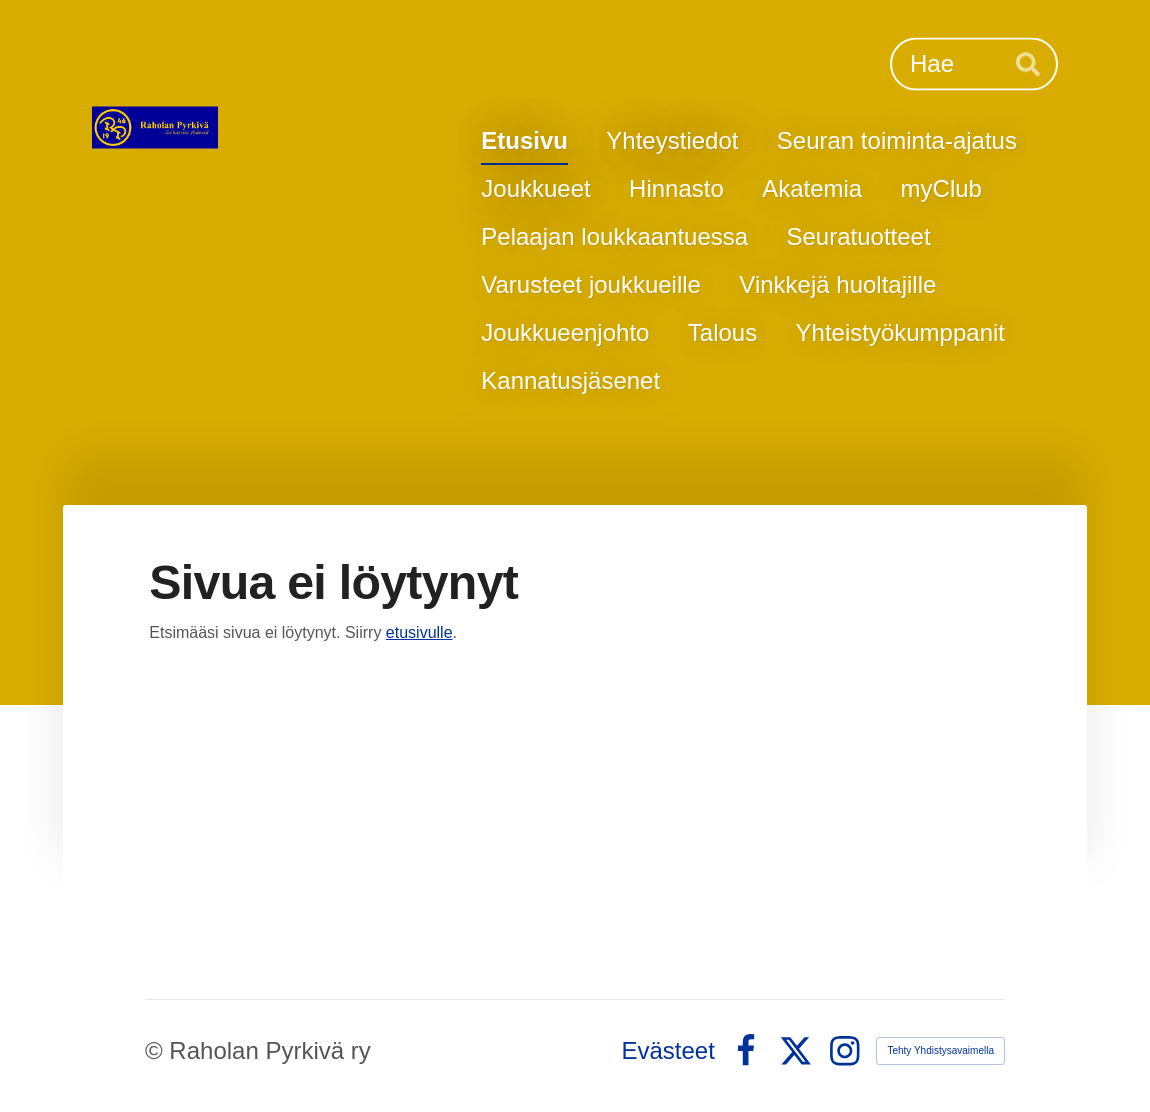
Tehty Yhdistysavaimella (940, 1050)
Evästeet (668, 1051)
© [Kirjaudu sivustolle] (157, 1050)
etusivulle (419, 632)
